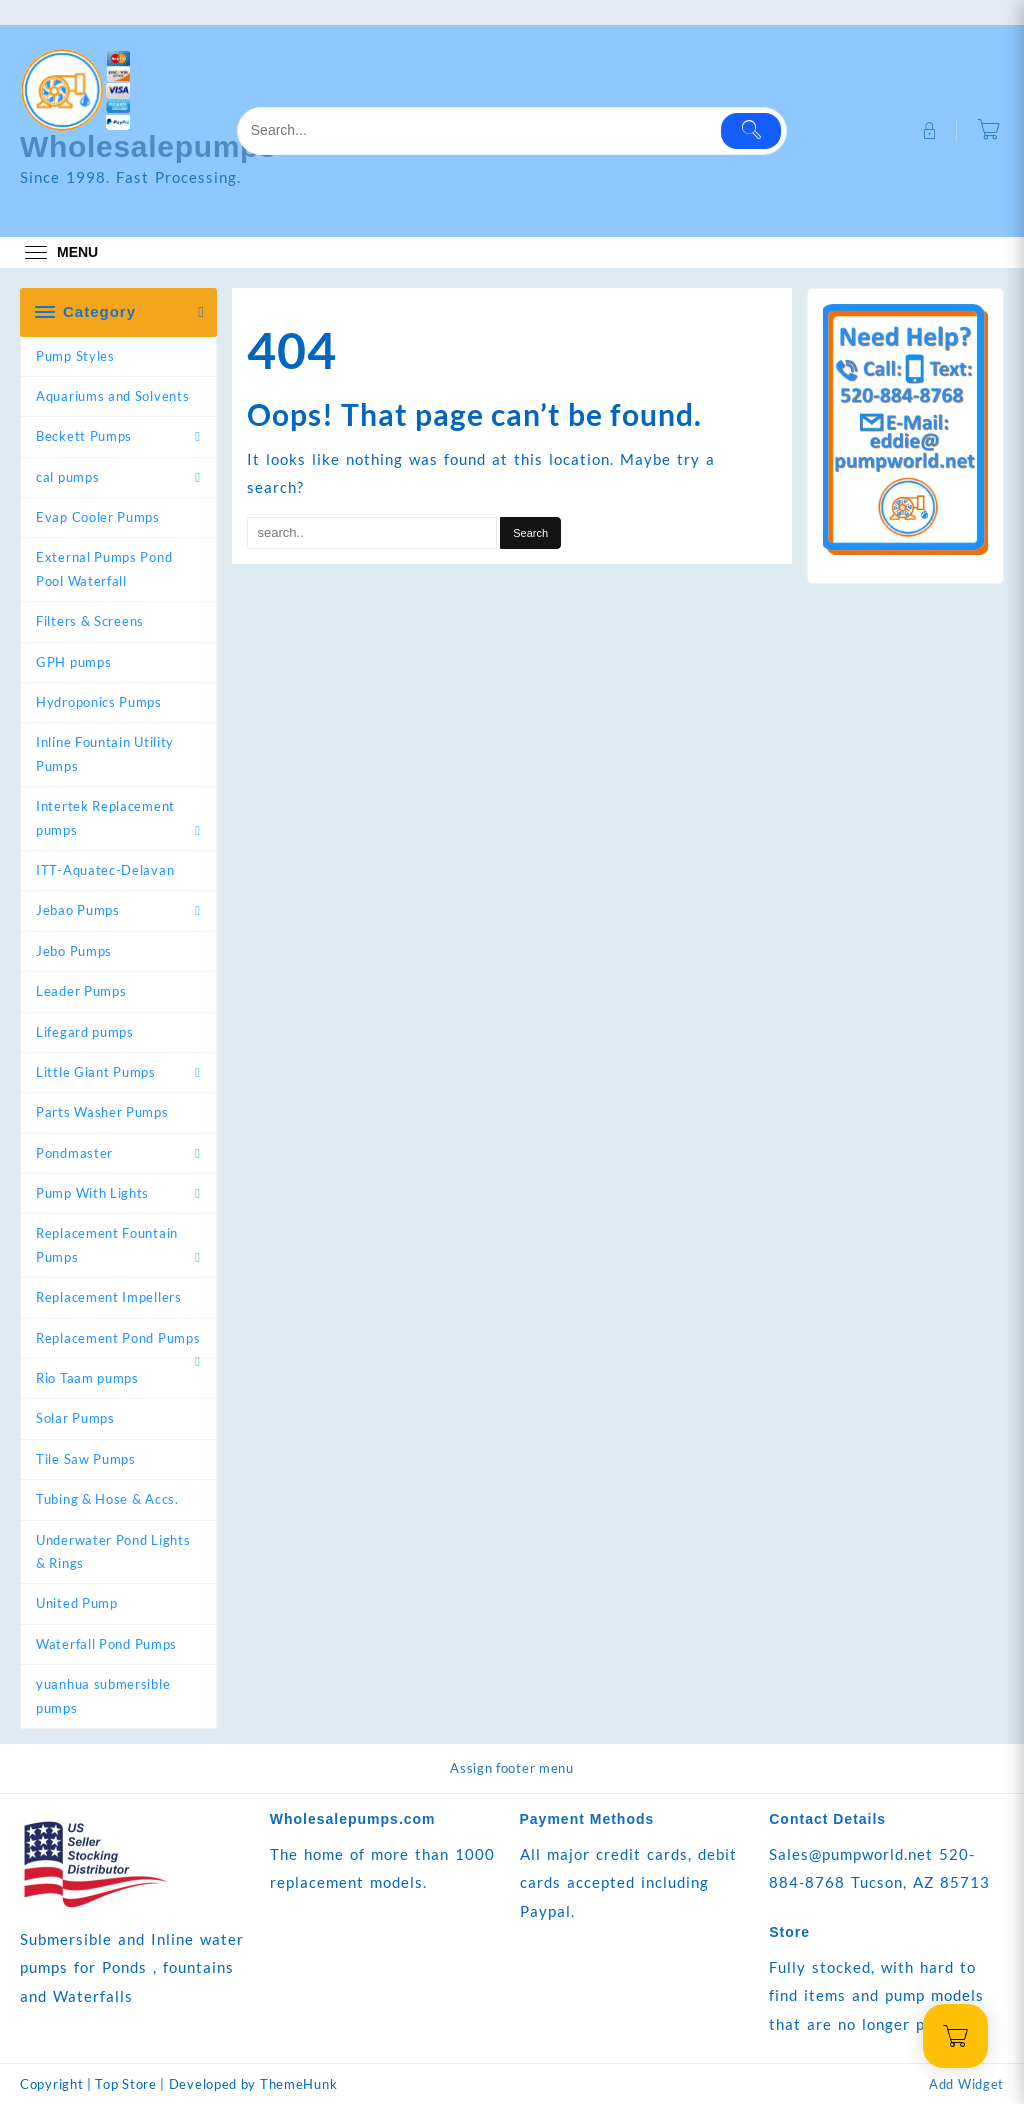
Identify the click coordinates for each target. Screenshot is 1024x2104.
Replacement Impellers (109, 1297)
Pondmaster (74, 1153)
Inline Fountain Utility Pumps (105, 753)
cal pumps (67, 477)
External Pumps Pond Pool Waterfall (104, 568)
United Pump (77, 1603)
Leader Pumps (81, 991)
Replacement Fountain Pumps (107, 1244)
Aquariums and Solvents (112, 396)
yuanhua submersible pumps (103, 1695)
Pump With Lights (92, 1193)
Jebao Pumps (78, 910)
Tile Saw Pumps (86, 1459)
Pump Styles (75, 356)
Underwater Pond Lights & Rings (113, 1551)
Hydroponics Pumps (99, 702)
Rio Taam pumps (87, 1378)
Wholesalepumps (148, 146)
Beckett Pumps (84, 436)
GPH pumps (73, 662)
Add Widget (966, 2084)
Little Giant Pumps (96, 1072)
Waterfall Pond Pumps (106, 1644)
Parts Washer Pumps (102, 1112)
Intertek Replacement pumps (105, 817)
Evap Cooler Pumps (98, 517)
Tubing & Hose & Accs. (107, 1499)
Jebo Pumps (74, 951)
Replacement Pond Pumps (118, 1338)
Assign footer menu (512, 1768)
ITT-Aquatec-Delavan (105, 870)
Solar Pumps (75, 1418)
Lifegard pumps (85, 1032)
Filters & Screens (90, 621)
